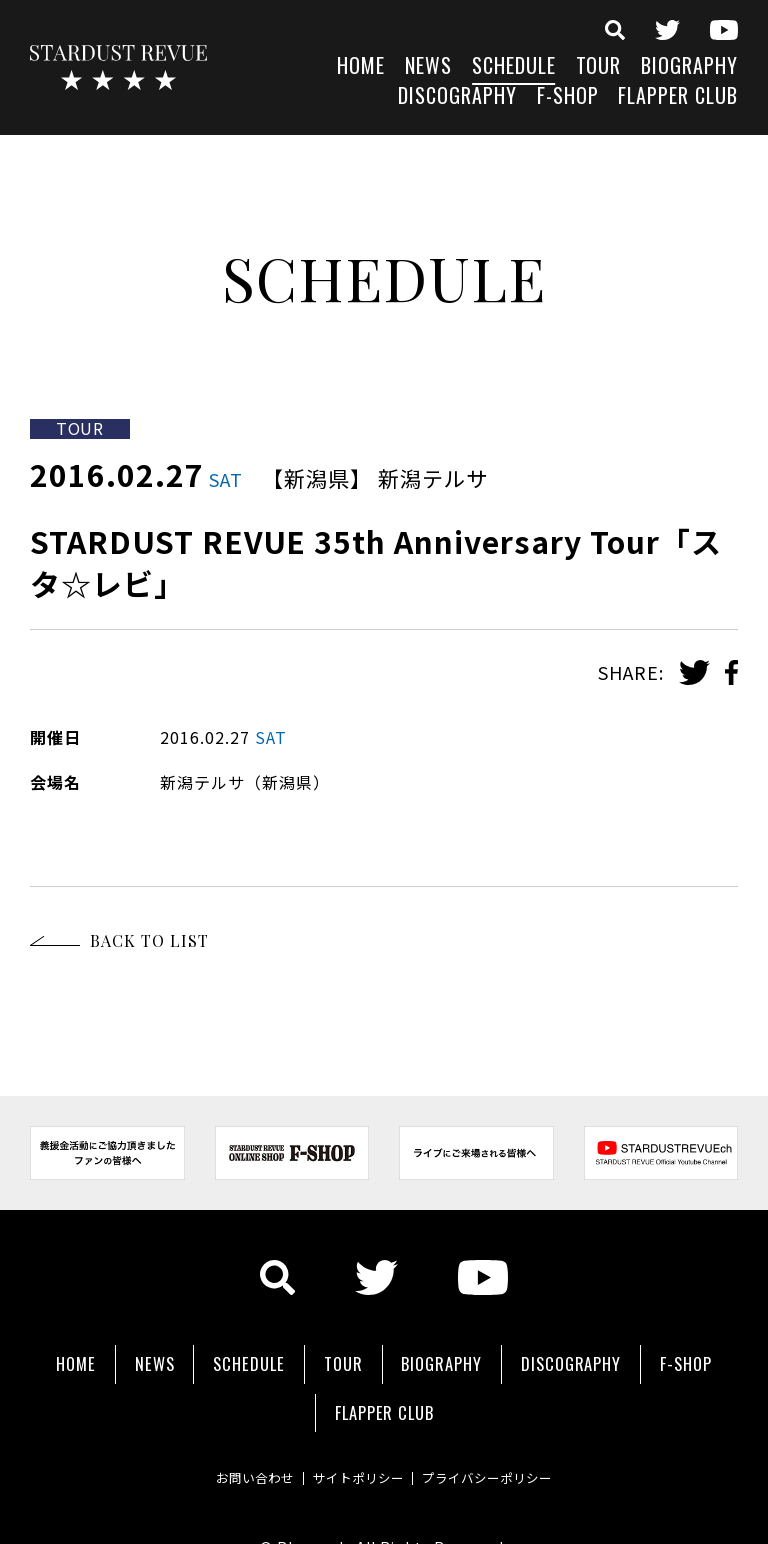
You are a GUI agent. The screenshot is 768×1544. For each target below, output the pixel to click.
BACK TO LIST (149, 940)
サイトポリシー (356, 1438)
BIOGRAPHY (689, 67)
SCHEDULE (514, 67)
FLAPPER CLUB (678, 97)
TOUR (599, 67)
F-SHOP (568, 97)
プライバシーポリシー (516, 1438)
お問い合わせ (224, 1438)
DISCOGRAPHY (457, 97)
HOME (361, 67)
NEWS (428, 67)
